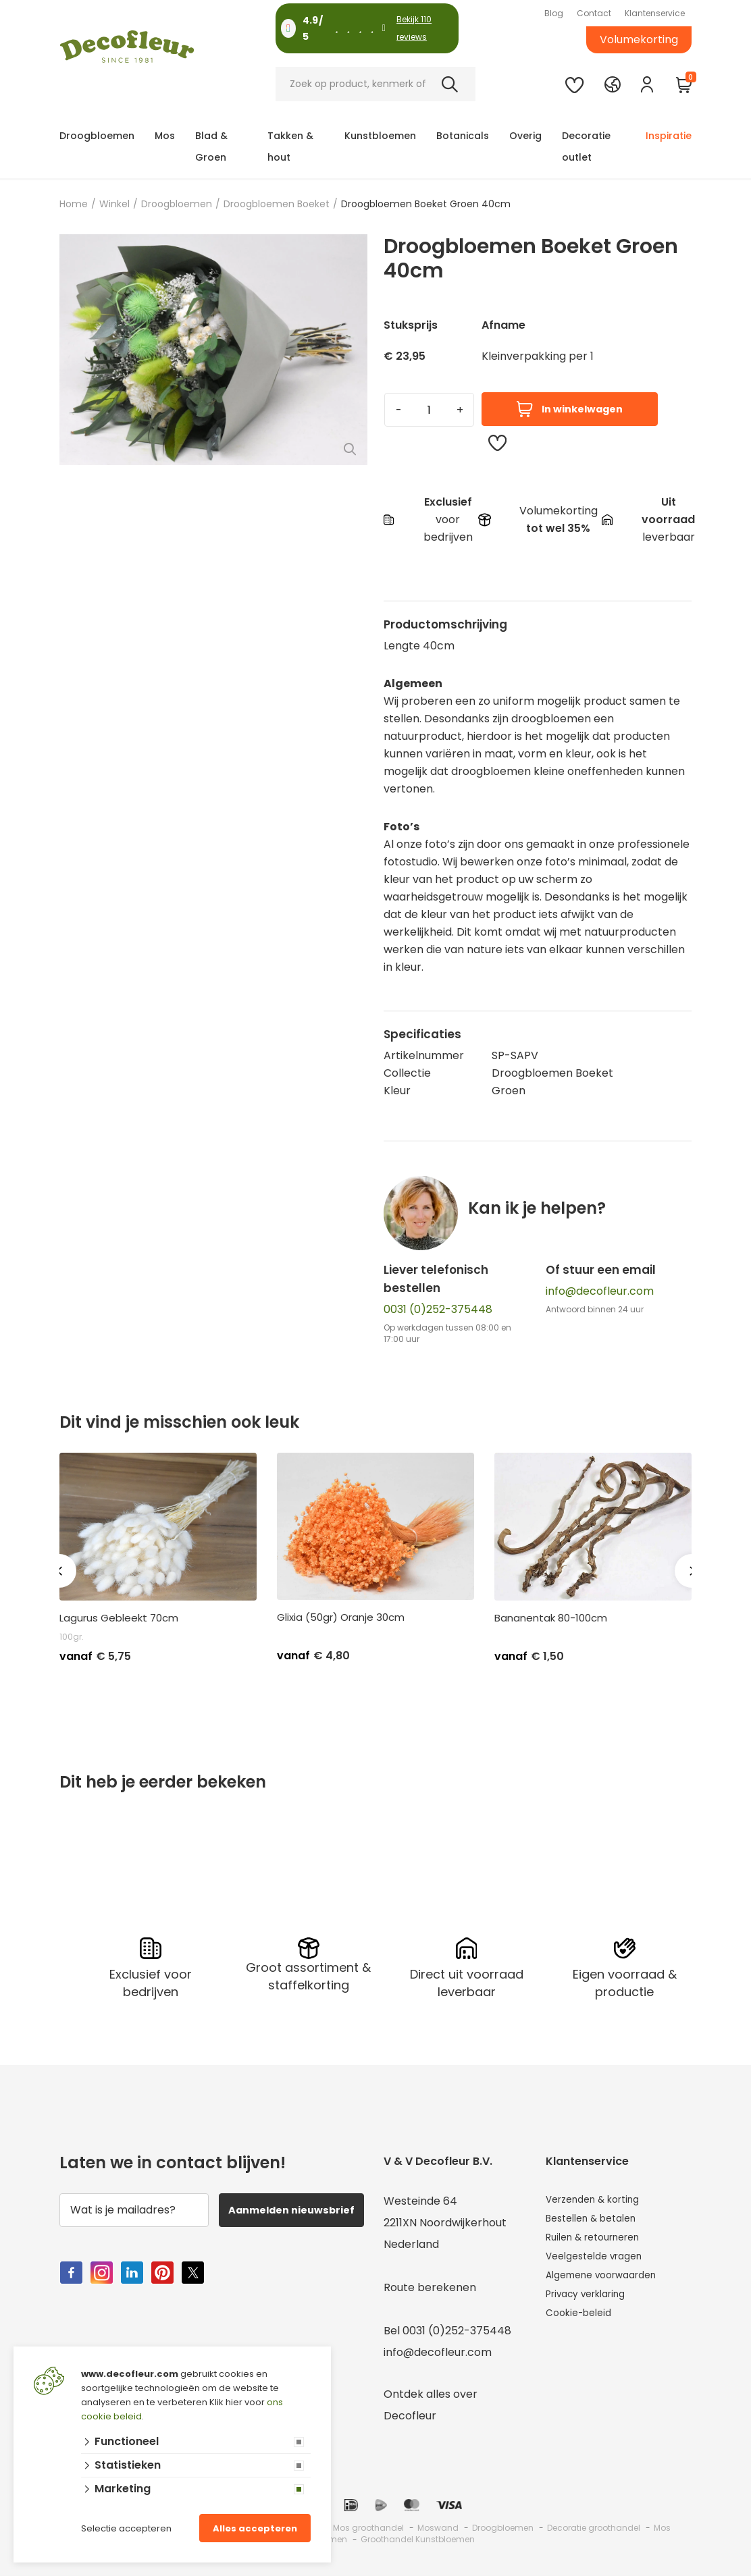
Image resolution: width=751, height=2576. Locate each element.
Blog (553, 13)
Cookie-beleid (583, 2327)
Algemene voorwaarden (610, 2284)
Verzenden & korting (600, 2197)
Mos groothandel (368, 2524)
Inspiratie (669, 135)
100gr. (71, 1637)
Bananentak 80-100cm (550, 1618)
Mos (165, 135)
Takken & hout (290, 146)
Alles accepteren (255, 2528)
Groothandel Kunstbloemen (418, 2536)
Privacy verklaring (593, 2305)
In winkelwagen (570, 409)
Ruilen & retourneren (601, 2241)
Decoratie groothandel (593, 2524)
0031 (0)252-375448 (438, 1309)
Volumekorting (639, 39)
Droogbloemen (96, 135)
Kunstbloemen (380, 135)
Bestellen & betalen (598, 2219)
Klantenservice (655, 13)
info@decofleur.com (600, 1291)
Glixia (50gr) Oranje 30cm (341, 1617)
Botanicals (462, 135)
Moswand (438, 2524)
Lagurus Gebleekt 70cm (118, 1618)
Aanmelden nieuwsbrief (293, 2214)
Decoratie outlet (586, 146)
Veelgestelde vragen (601, 2262)
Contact (594, 13)
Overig (525, 135)
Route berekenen (430, 2284)
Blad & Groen (211, 146)
